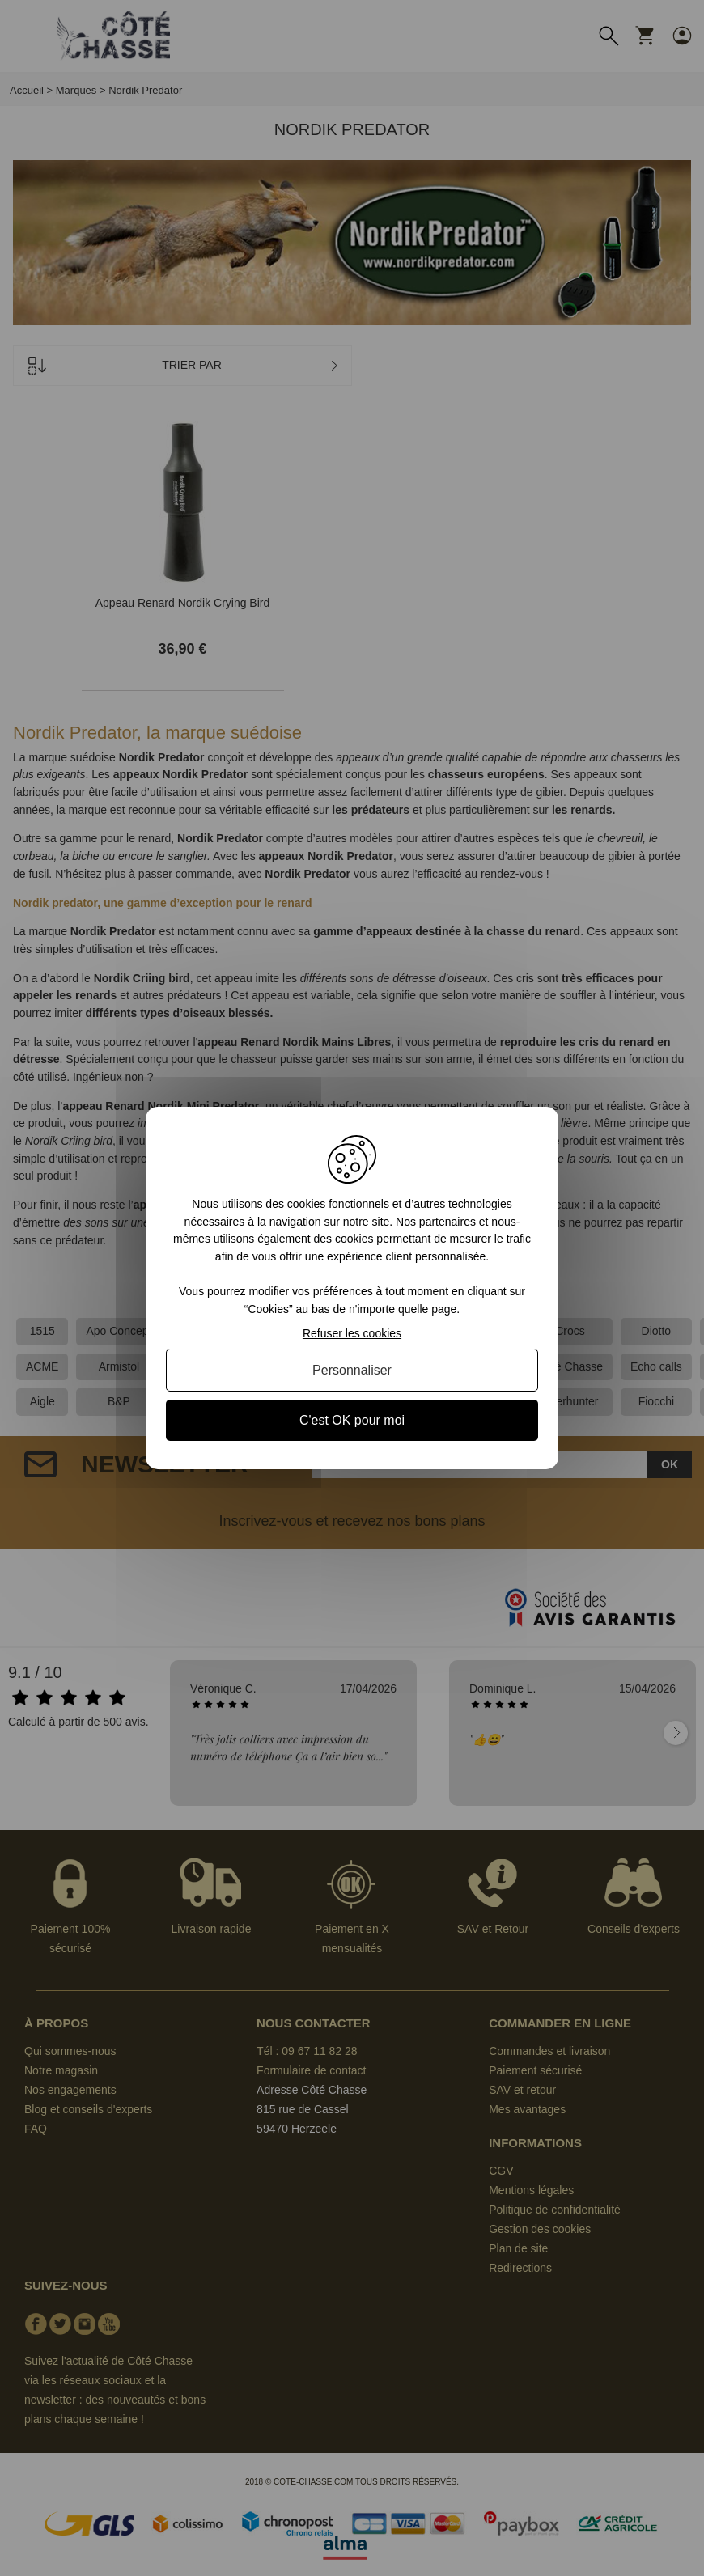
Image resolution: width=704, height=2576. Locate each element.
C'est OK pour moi (352, 1420)
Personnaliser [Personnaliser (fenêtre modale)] (352, 1370)
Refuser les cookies (352, 1333)
